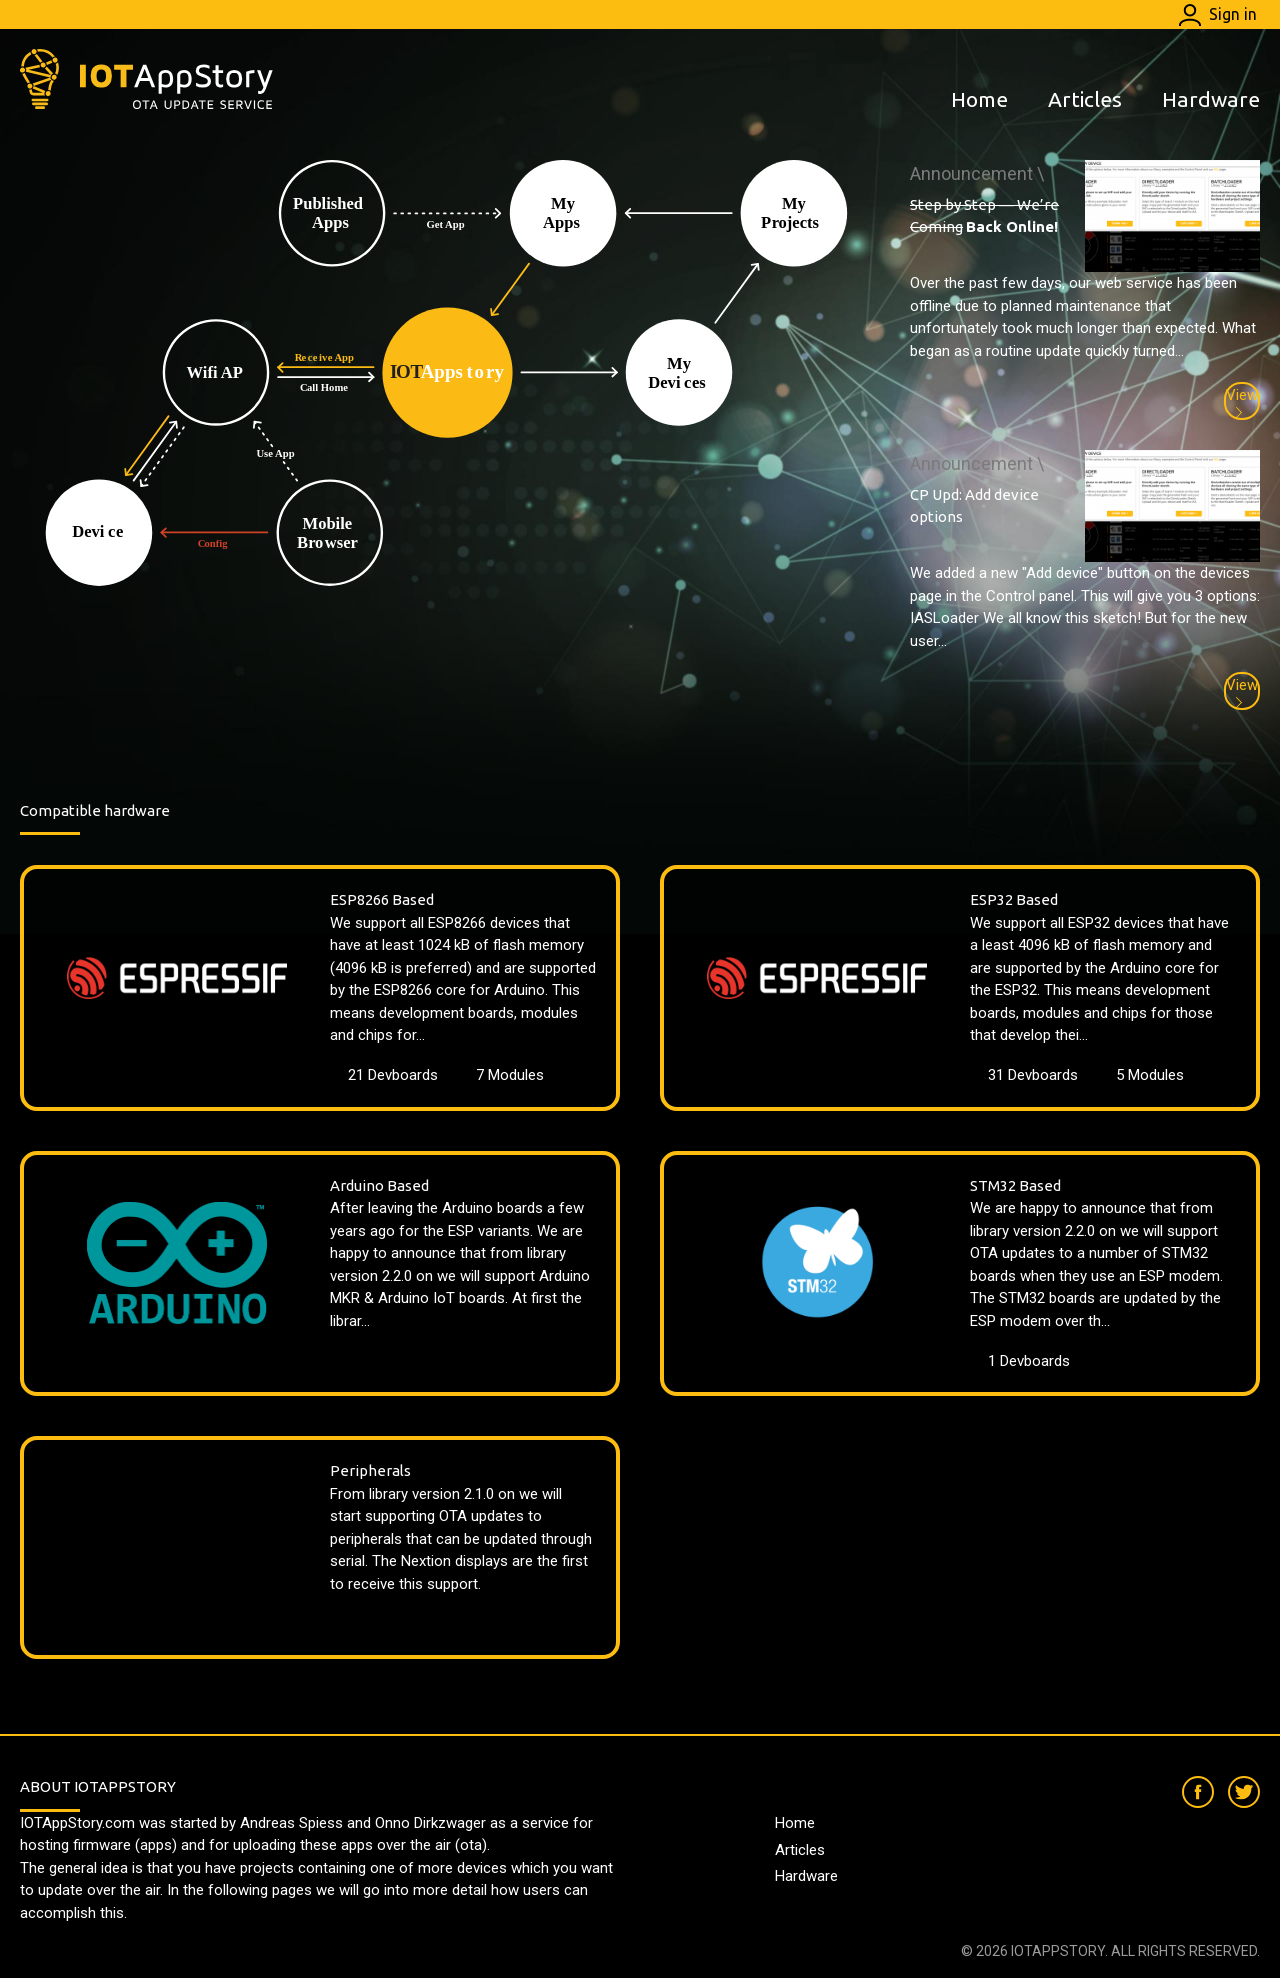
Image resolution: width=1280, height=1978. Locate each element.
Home (979, 99)
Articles (1085, 99)
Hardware (1211, 99)
